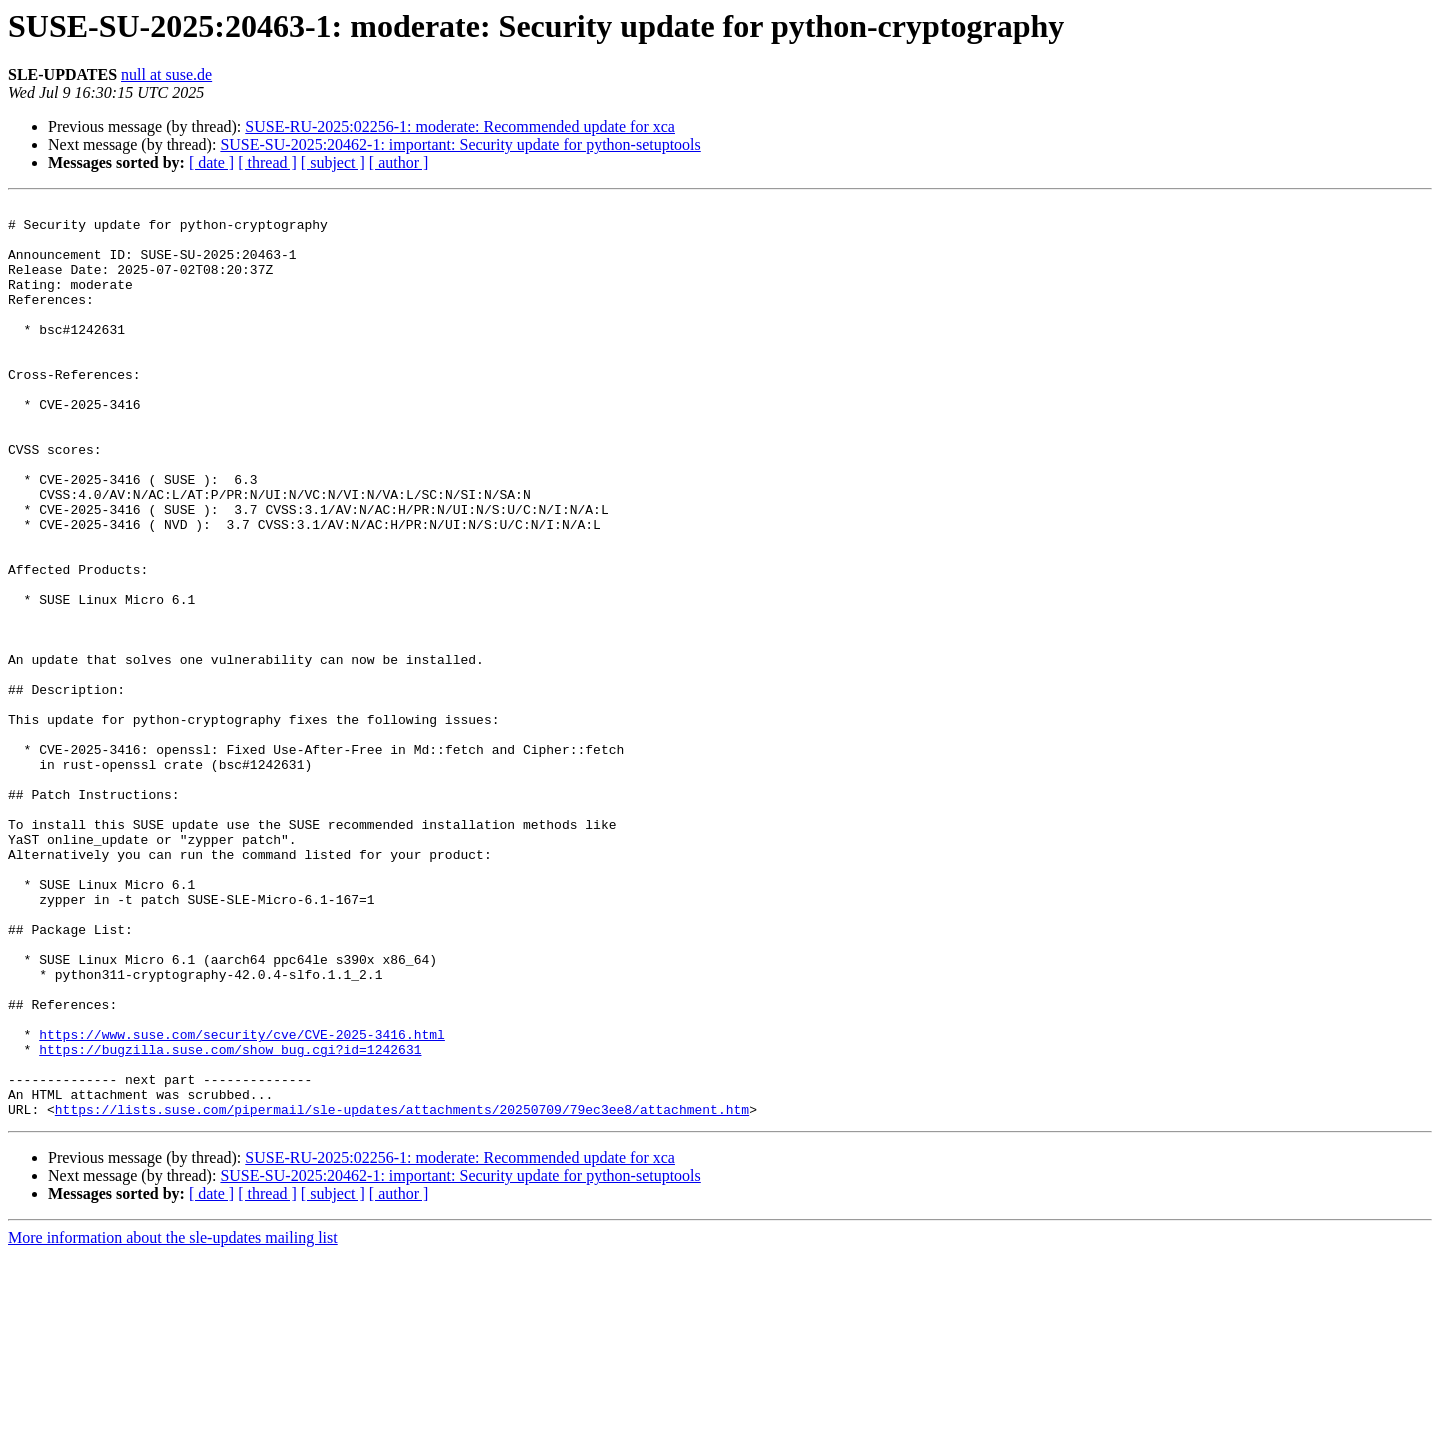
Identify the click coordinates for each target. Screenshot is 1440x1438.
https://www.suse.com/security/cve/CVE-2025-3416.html (242, 1202)
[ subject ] (333, 162)
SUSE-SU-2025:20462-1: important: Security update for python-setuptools (460, 144)
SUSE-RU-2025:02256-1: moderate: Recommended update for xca (460, 126)
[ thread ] (267, 162)
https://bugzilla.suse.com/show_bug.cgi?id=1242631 (230, 1220)
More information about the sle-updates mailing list (173, 1420)
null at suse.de (166, 74)
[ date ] (211, 162)
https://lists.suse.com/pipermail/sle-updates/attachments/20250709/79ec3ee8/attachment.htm (402, 1292)
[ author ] (399, 162)
